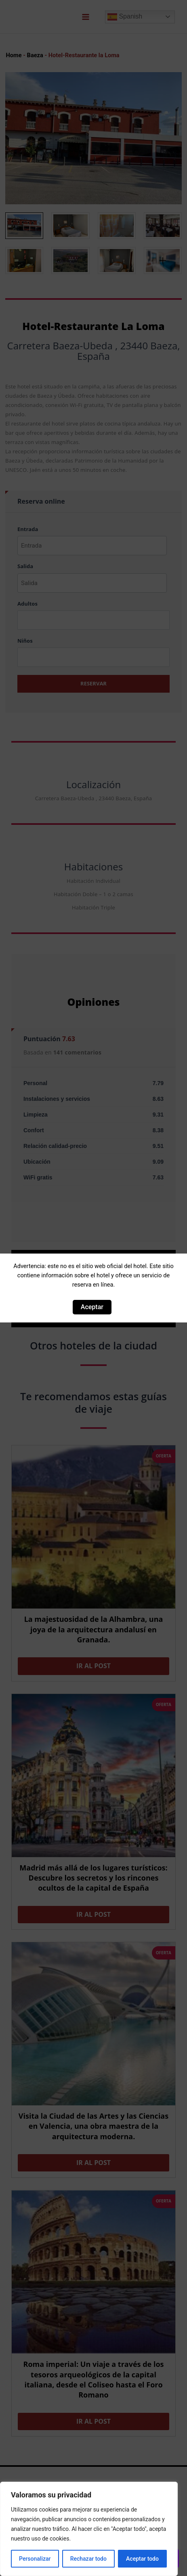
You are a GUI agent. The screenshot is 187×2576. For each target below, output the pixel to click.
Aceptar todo (142, 2558)
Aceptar (92, 1307)
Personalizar (34, 2558)
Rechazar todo (88, 2558)
